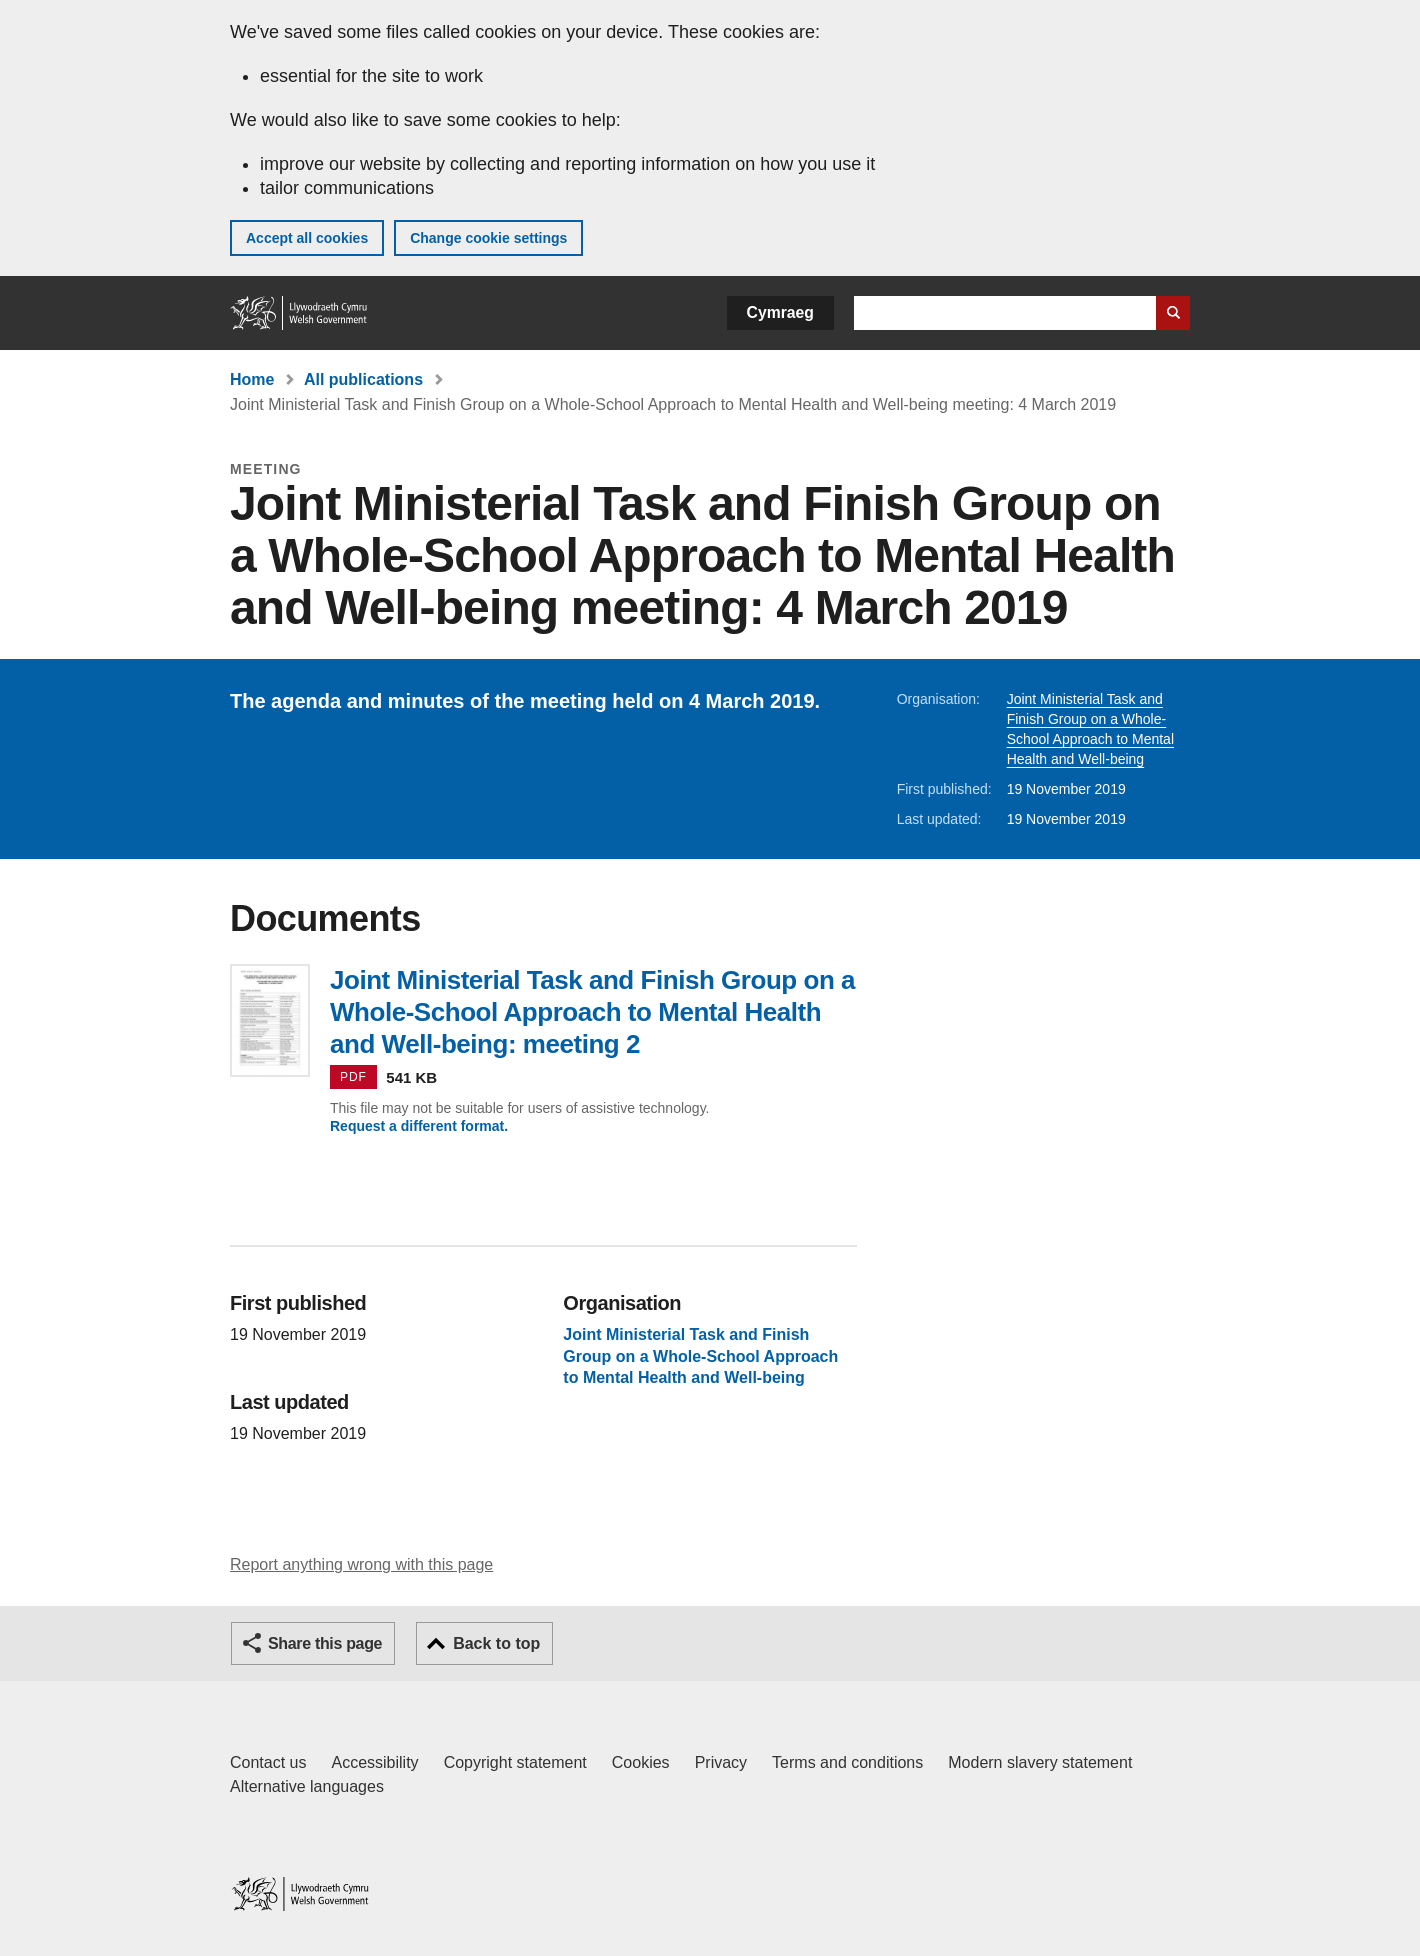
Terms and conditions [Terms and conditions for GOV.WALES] (847, 1762)
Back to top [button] (496, 1643)
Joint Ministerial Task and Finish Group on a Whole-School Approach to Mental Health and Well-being (700, 1356)
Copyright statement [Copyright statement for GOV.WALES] (515, 1762)
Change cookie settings (488, 238)
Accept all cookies (307, 238)
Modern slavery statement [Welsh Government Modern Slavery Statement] (1040, 1762)
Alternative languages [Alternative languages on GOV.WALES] (307, 1786)
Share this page (325, 1643)
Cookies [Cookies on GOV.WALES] (641, 1762)
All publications (363, 379)
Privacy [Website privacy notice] (721, 1762)
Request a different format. (419, 1126)
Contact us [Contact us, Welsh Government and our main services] (268, 1762)
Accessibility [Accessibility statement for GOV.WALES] (374, 1762)
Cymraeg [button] (780, 312)
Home (252, 379)
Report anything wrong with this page (361, 1564)
